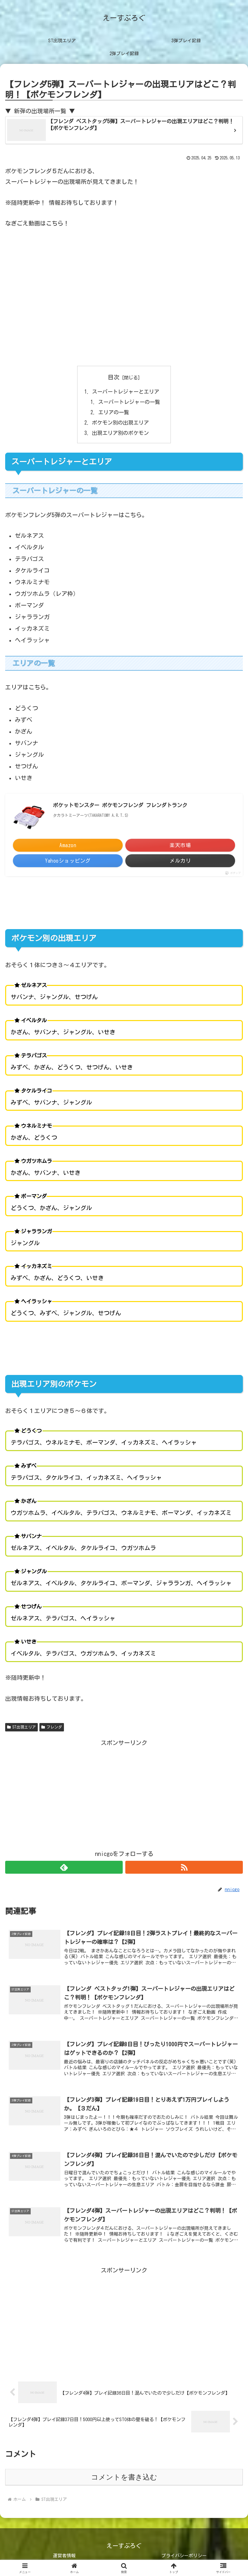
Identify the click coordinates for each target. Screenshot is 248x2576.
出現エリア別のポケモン (120, 433)
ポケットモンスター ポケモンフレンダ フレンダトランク (120, 805)
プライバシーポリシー (184, 2556)
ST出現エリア (21, 1728)
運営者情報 (64, 2556)
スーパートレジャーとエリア (125, 391)
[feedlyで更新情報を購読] (64, 1867)
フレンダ (51, 1728)
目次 (113, 377)
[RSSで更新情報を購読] (184, 1867)
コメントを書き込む (124, 2477)
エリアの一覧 (113, 412)
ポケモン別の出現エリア (120, 423)
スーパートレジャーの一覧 (129, 402)
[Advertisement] (124, 1793)
